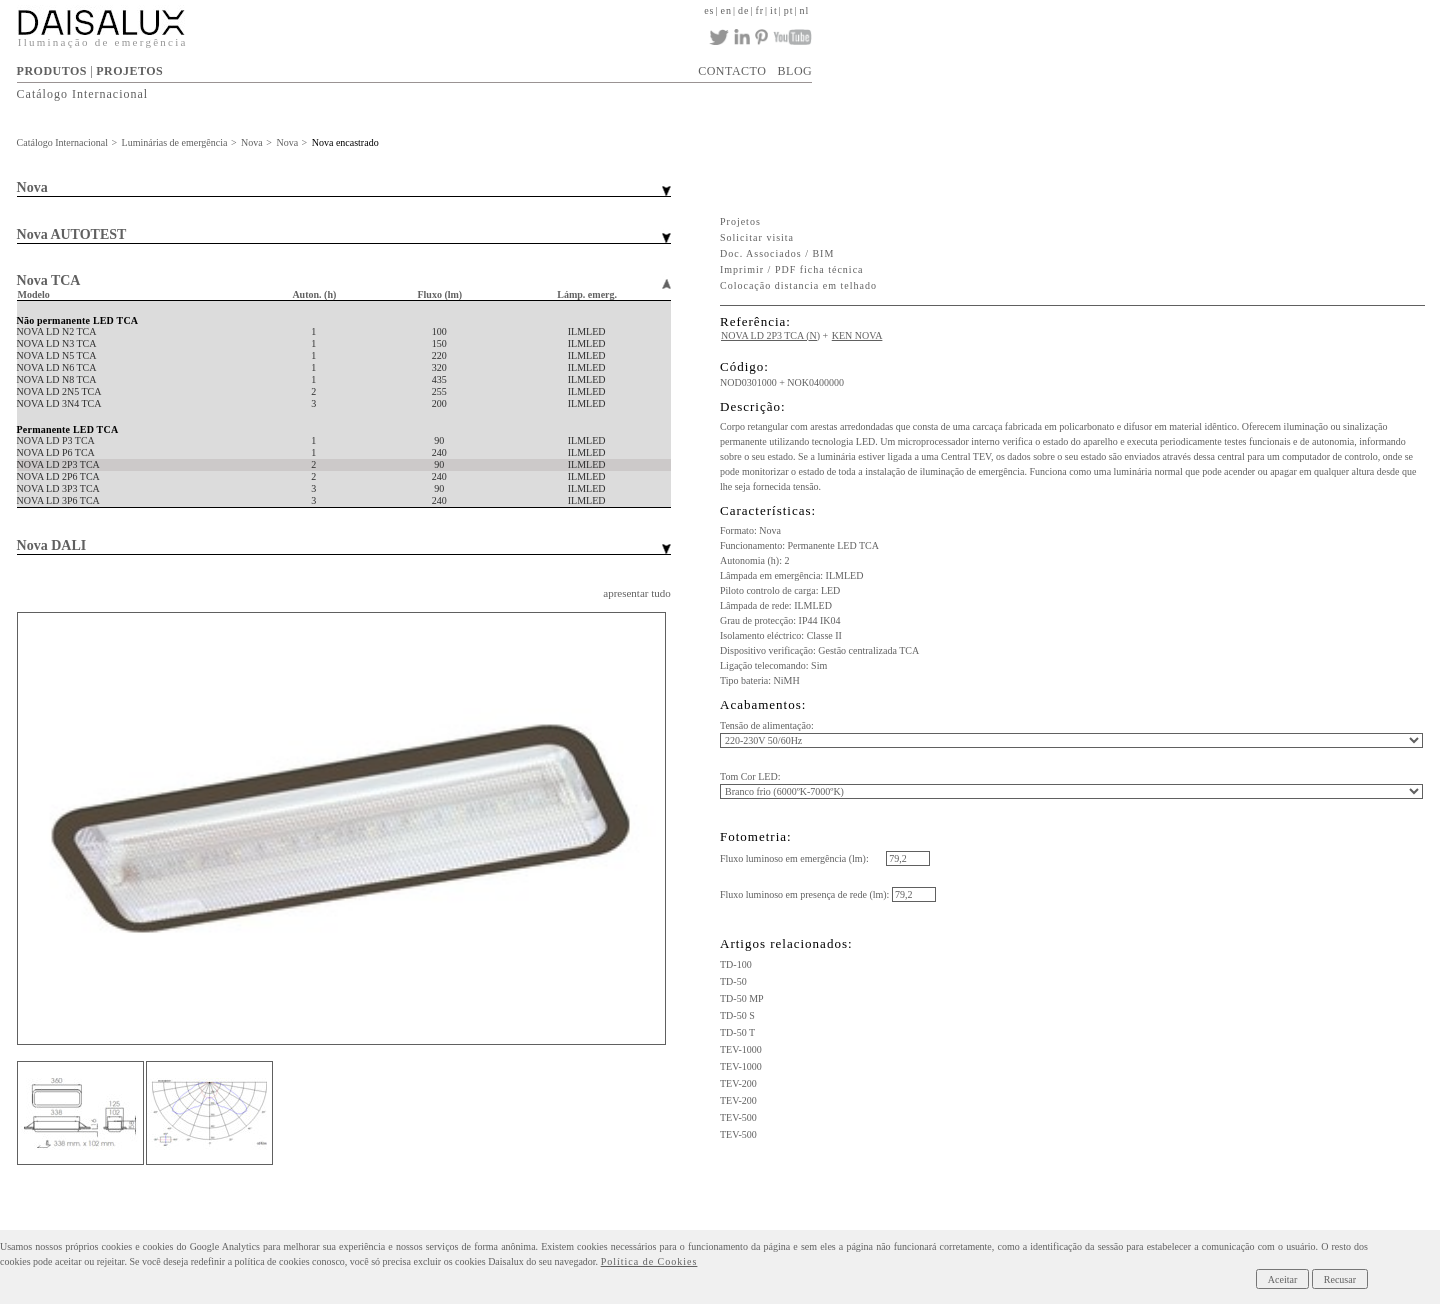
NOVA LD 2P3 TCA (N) (770, 335)
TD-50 (733, 981)
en (725, 10)
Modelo (34, 294)
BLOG (795, 71)
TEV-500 (738, 1117)
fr (759, 10)
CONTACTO (732, 71)
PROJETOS (129, 71)
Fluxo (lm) (439, 294)
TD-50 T (737, 1032)
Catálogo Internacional (83, 94)
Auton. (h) (314, 294)
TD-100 (736, 964)
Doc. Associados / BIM (777, 253)
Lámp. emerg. (587, 294)
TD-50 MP (742, 998)
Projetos (740, 221)
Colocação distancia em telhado (798, 285)
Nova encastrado (345, 142)
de (743, 10)
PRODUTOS (52, 71)
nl (804, 10)
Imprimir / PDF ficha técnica (792, 269)
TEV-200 (738, 1083)
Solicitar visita (757, 237)
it (774, 10)
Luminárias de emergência (175, 142)
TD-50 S (737, 1015)
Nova (252, 142)
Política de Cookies (649, 1261)
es (709, 10)
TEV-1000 (741, 1049)
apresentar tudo (637, 593)
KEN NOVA (857, 335)
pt (789, 10)
